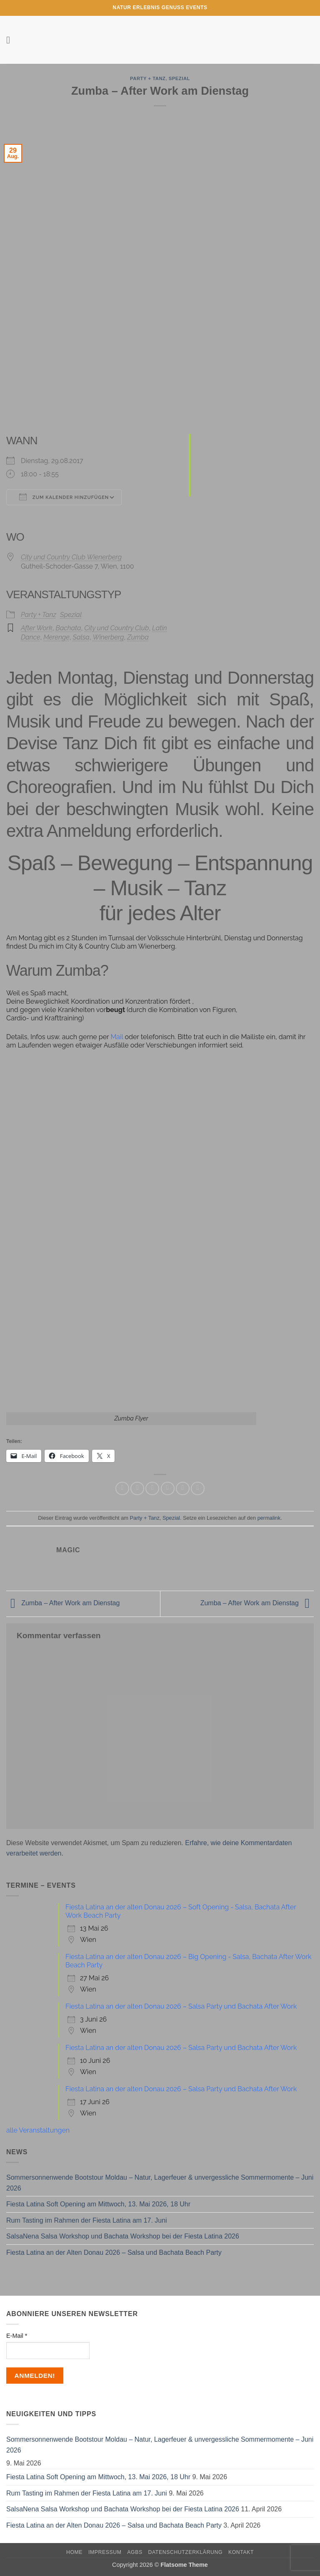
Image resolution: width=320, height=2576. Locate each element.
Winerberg (108, 637)
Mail (117, 1037)
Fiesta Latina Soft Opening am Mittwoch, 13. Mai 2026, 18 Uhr (98, 2204)
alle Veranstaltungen (38, 2130)
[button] (11, 40)
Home (74, 2552)
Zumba (138, 637)
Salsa (81, 637)
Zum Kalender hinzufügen (64, 497)
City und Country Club (116, 628)
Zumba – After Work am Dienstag (63, 1603)
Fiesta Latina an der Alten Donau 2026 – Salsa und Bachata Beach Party (114, 2252)
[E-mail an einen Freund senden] (168, 1489)
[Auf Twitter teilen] (152, 1489)
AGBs (134, 2552)
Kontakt (241, 2552)
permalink (269, 1518)
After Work (36, 628)
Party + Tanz (147, 78)
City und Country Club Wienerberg (71, 557)
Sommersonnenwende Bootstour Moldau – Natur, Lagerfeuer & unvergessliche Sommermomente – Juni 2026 (159, 2183)
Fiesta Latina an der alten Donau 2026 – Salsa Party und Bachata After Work (181, 2006)
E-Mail (16, 2335)
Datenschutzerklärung (185, 2552)
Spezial (179, 78)
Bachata (68, 628)
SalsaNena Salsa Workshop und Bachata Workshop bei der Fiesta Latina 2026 (122, 2236)
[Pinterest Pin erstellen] (183, 1489)
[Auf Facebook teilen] (137, 1489)
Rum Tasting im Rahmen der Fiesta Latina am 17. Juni (86, 2220)
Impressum (105, 2552)
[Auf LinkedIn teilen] (198, 1489)
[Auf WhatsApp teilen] (122, 1489)
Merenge (56, 637)
